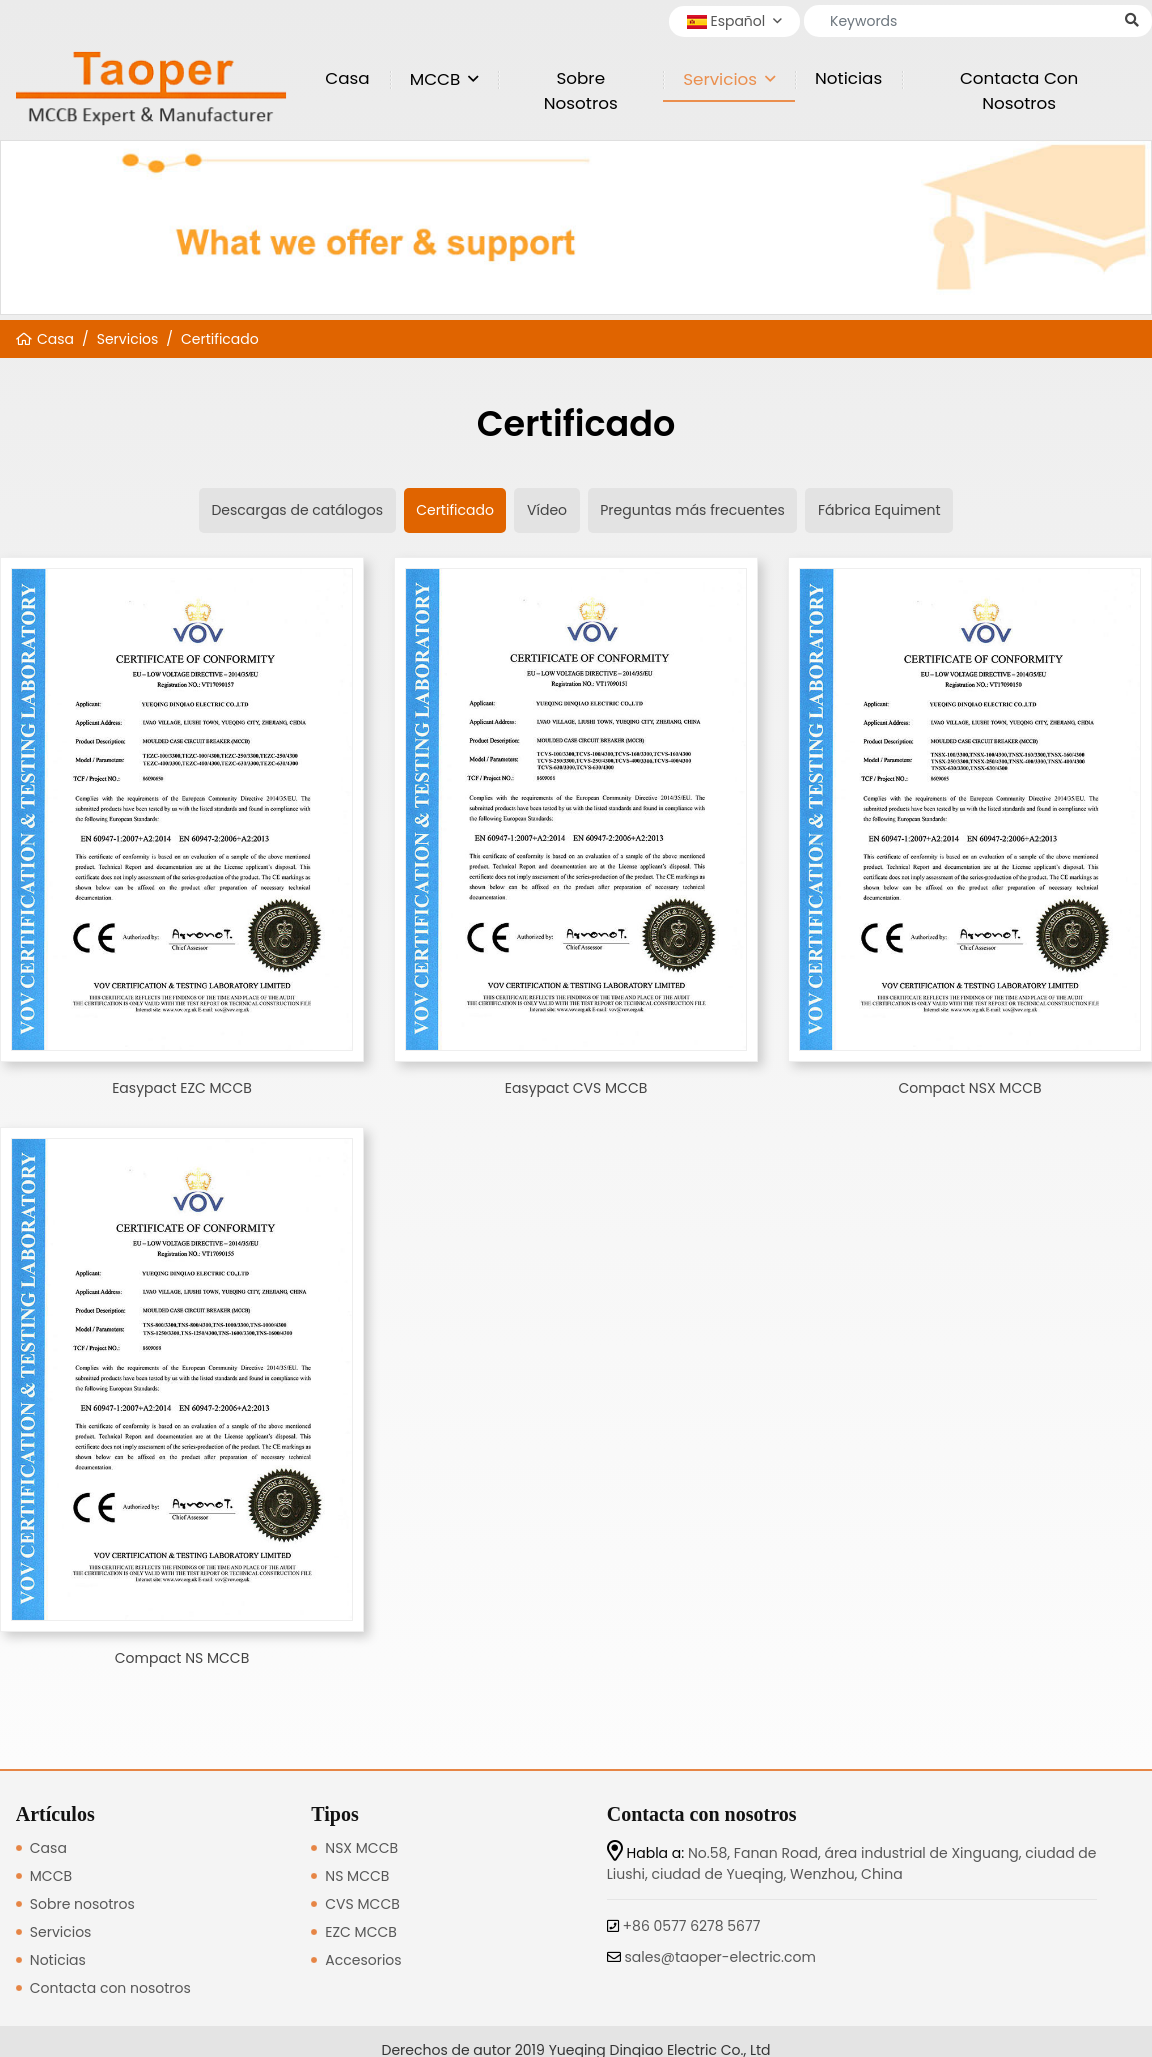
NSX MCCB (361, 1848)
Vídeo (547, 510)
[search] (1132, 20)
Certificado (220, 339)
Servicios (720, 79)
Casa (347, 78)
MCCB (435, 79)
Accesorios (363, 1960)
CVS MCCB (362, 1904)
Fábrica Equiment (879, 510)
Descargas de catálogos (297, 510)
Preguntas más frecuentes (692, 510)
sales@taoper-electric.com (720, 1957)
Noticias (848, 78)
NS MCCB (357, 1876)
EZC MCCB (361, 1932)
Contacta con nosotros (1019, 90)
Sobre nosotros (581, 90)
